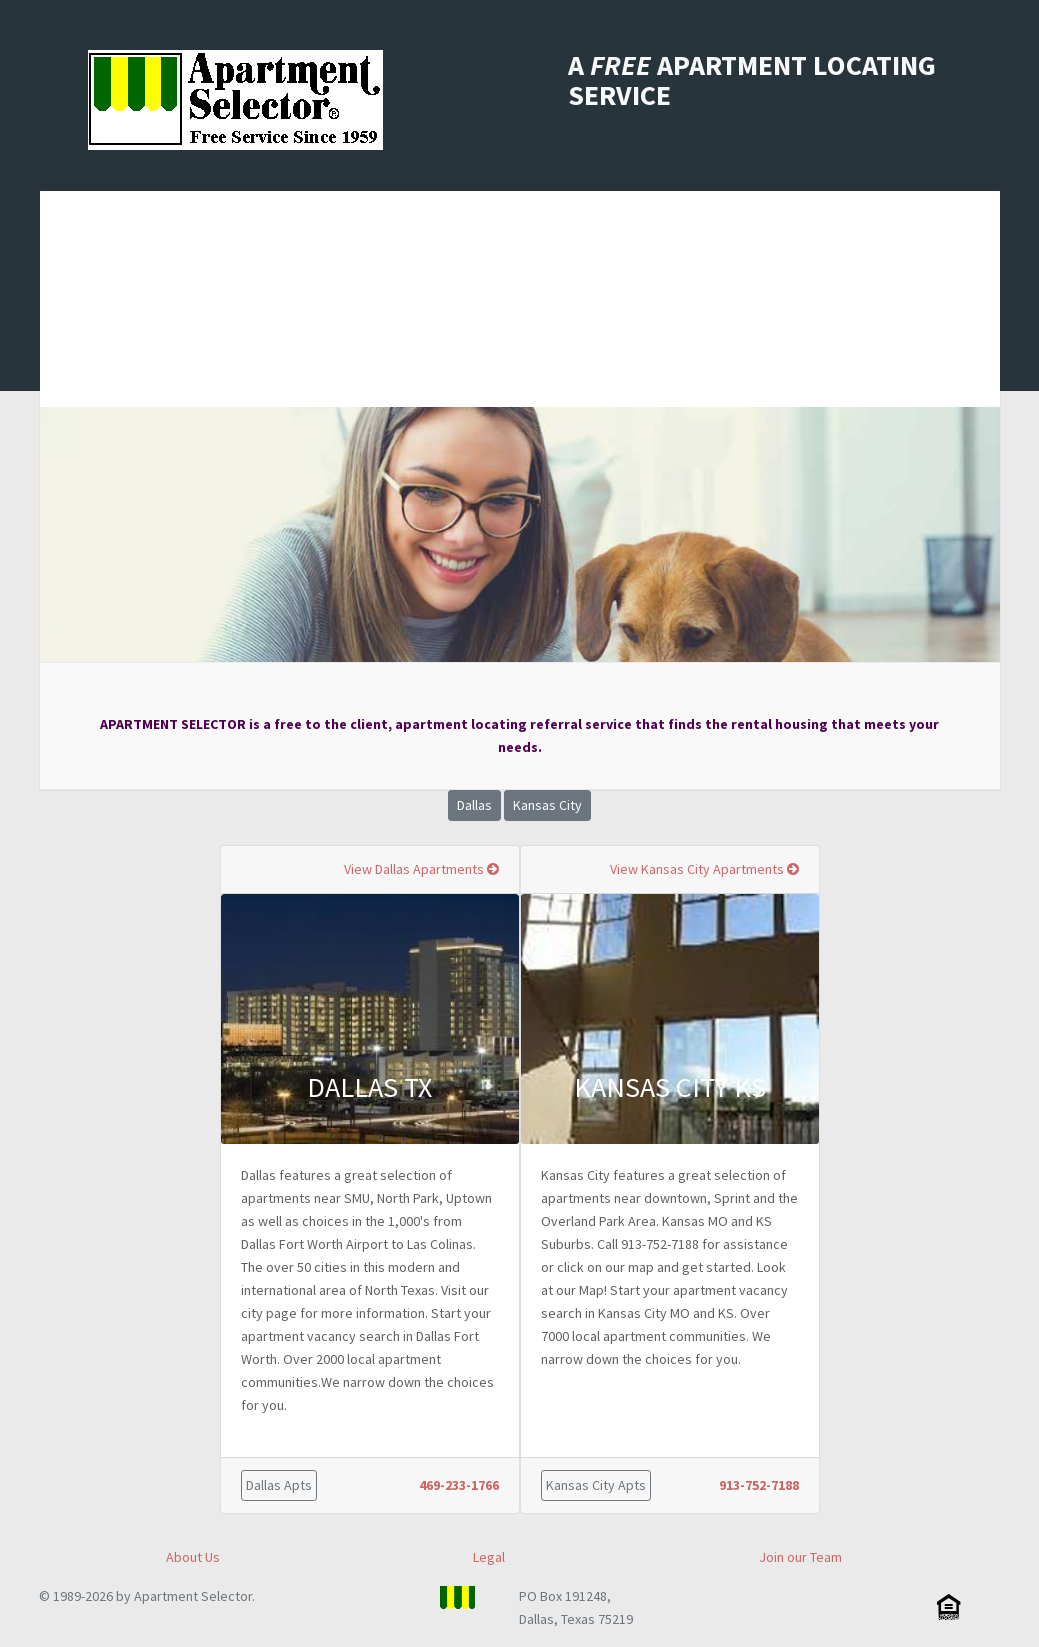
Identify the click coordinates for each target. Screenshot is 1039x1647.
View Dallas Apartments (421, 869)
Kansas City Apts (596, 1485)
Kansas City (547, 805)
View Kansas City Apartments (704, 869)
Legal (489, 1557)
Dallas (474, 805)
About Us (193, 1557)
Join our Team (800, 1557)
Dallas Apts (279, 1485)
